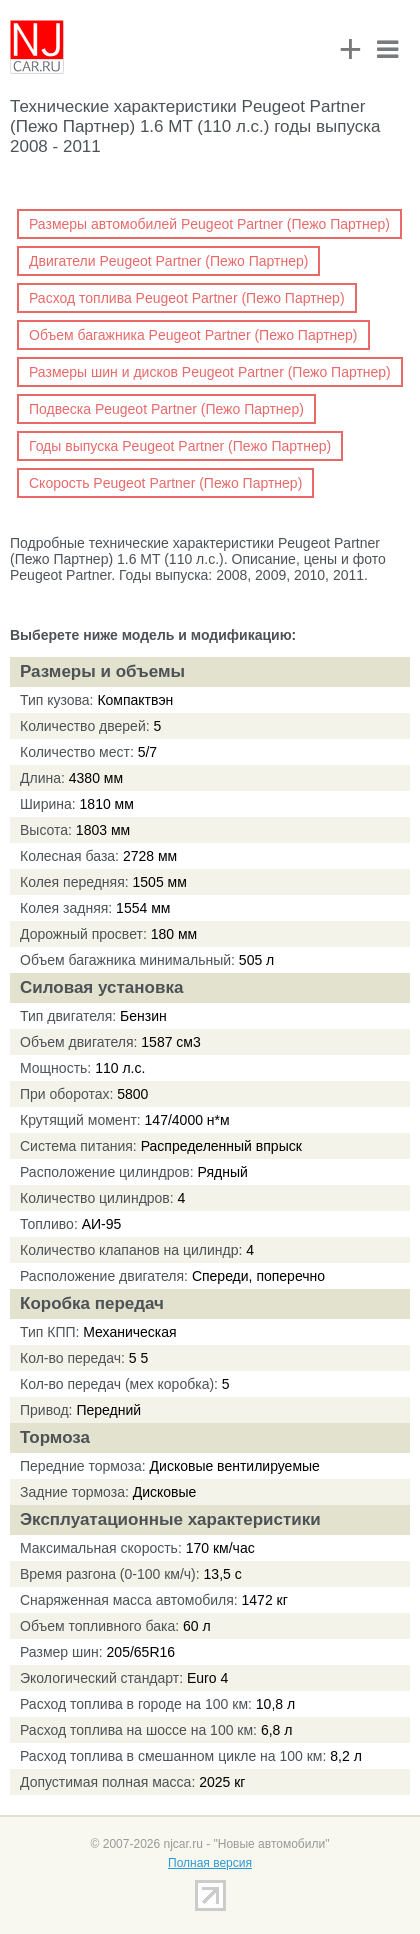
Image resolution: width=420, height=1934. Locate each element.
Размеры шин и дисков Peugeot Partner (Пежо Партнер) (210, 372)
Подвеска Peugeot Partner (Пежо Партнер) (166, 409)
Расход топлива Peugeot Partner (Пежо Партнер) (187, 298)
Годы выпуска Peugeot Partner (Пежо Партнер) (180, 446)
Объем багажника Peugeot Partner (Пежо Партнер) (193, 335)
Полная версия (210, 1863)
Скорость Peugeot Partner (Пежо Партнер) (165, 483)
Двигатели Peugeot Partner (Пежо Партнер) (168, 261)
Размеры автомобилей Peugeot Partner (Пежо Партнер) (209, 224)
